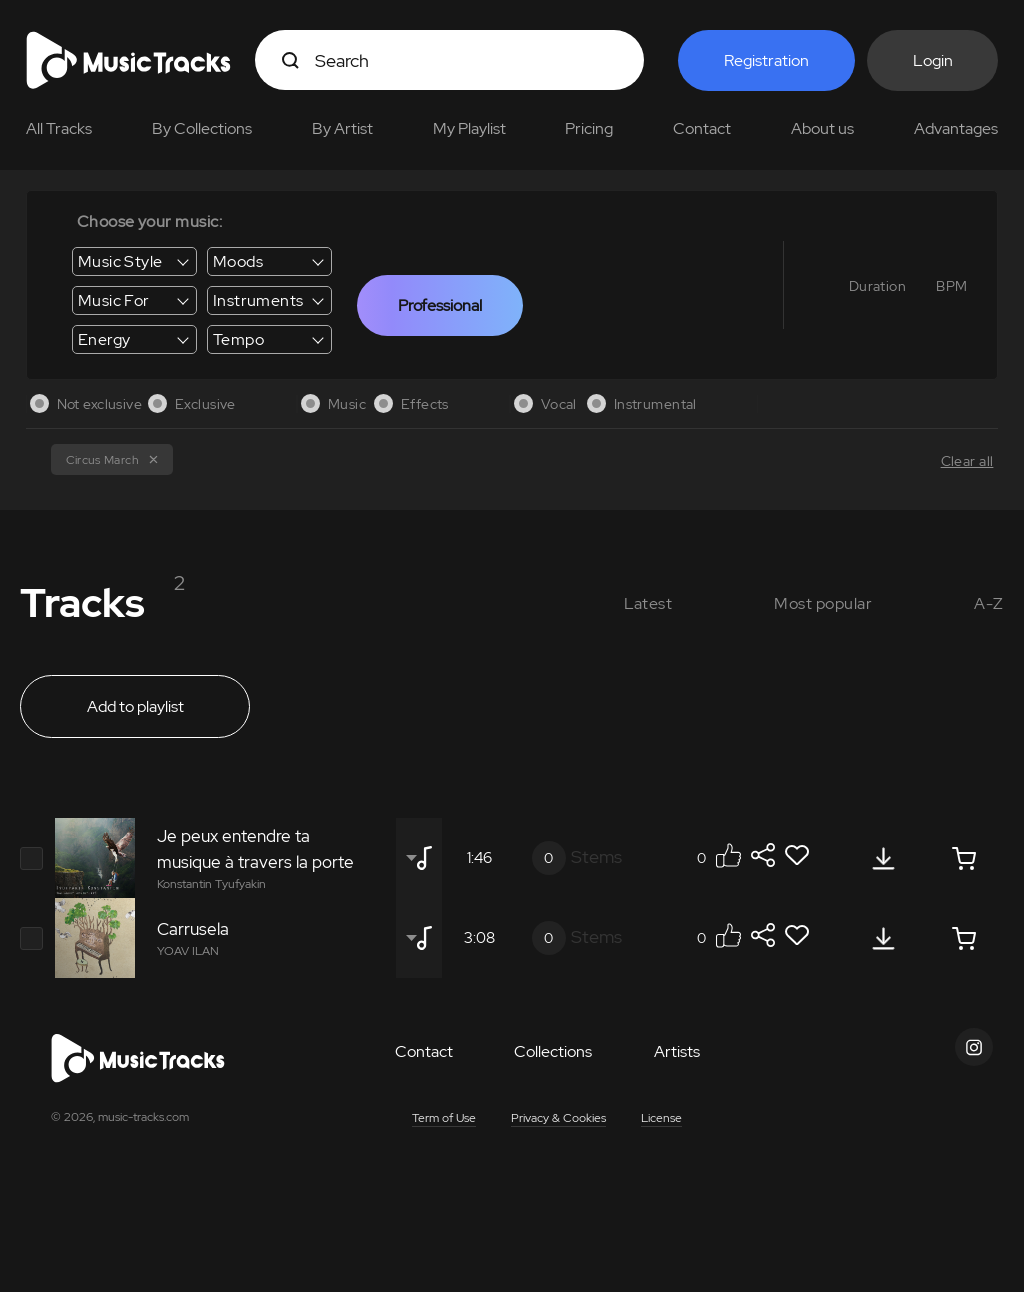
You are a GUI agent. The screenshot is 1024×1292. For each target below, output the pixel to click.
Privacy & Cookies (558, 1118)
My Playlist (469, 128)
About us (822, 128)
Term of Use (444, 1118)
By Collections (202, 128)
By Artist (342, 128)
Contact (702, 128)
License (661, 1118)
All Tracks (59, 128)
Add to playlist (135, 706)
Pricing (589, 128)
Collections (553, 1051)
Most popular (823, 603)
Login (933, 60)
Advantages (956, 128)
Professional (440, 305)
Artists (677, 1051)
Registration (766, 60)
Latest (648, 603)
